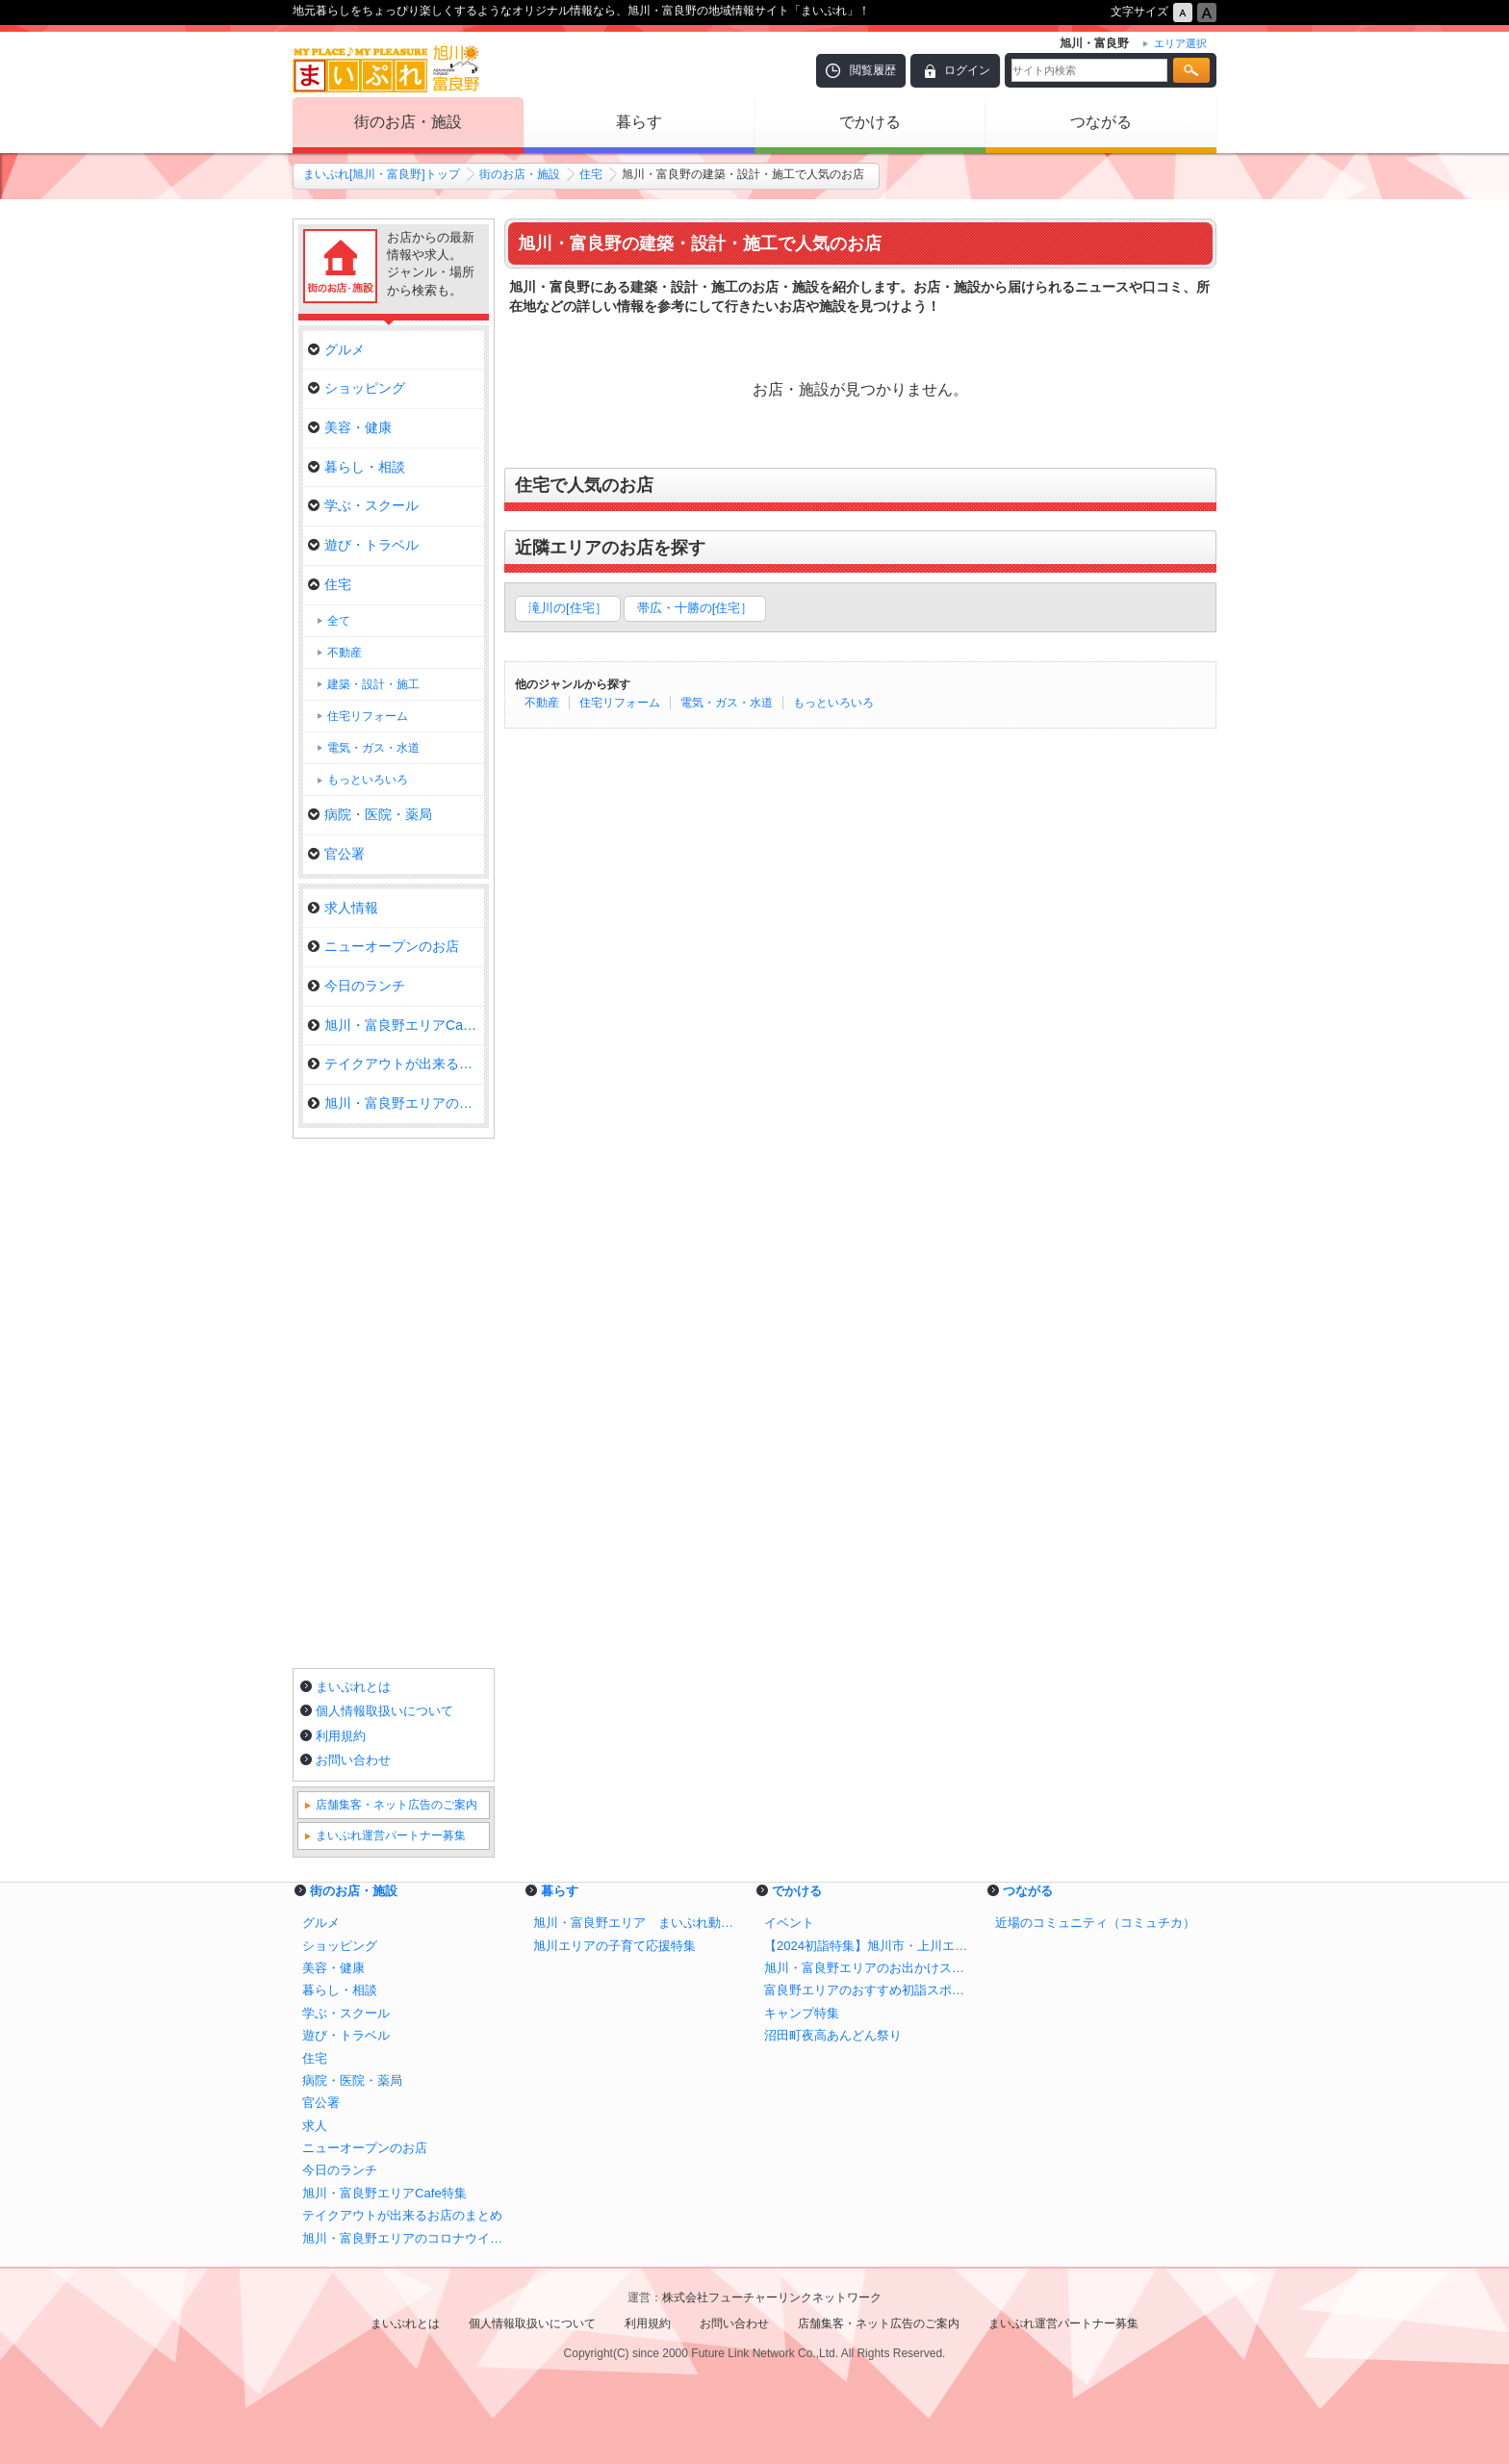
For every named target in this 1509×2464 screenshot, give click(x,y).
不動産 (541, 702)
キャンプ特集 (801, 2013)
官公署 (336, 853)
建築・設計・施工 (373, 684)
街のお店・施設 (408, 122)
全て (338, 621)
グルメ (336, 349)
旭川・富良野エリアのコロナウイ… (396, 1103)
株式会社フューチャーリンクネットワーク (772, 2297)
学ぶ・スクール (363, 505)
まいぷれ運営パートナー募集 (391, 1835)
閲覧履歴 (873, 70)
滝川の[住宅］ (567, 608)
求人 (314, 2125)
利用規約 (341, 1736)
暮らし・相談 (356, 467)
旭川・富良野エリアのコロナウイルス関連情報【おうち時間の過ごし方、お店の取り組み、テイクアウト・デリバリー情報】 (408, 2238)
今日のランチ (356, 985)
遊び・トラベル (363, 544)
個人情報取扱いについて (384, 1711)
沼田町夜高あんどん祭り (833, 2035)
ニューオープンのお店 (383, 946)
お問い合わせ (353, 1760)
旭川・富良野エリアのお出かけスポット (870, 1968)
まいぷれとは (353, 1687)
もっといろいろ (833, 702)
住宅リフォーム (619, 702)
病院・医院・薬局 (370, 814)
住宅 (590, 174)
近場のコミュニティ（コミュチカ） (1095, 1922)
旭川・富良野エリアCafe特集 (396, 1025)
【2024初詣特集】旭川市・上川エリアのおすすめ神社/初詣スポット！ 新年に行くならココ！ (870, 1945)
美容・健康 (350, 427)
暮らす (639, 122)
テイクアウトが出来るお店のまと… (396, 1063)
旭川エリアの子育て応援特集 (614, 1945)
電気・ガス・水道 (726, 702)
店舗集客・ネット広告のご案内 (396, 1804)
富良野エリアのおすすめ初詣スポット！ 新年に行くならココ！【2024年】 (870, 1990)
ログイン (967, 70)
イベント (789, 1922)
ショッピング (356, 388)
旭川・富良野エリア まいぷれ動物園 (639, 1922)
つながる (1101, 122)
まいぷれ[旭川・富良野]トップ (381, 174)
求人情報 (343, 907)
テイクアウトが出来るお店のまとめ (402, 2215)
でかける (870, 122)
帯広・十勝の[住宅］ (695, 608)
